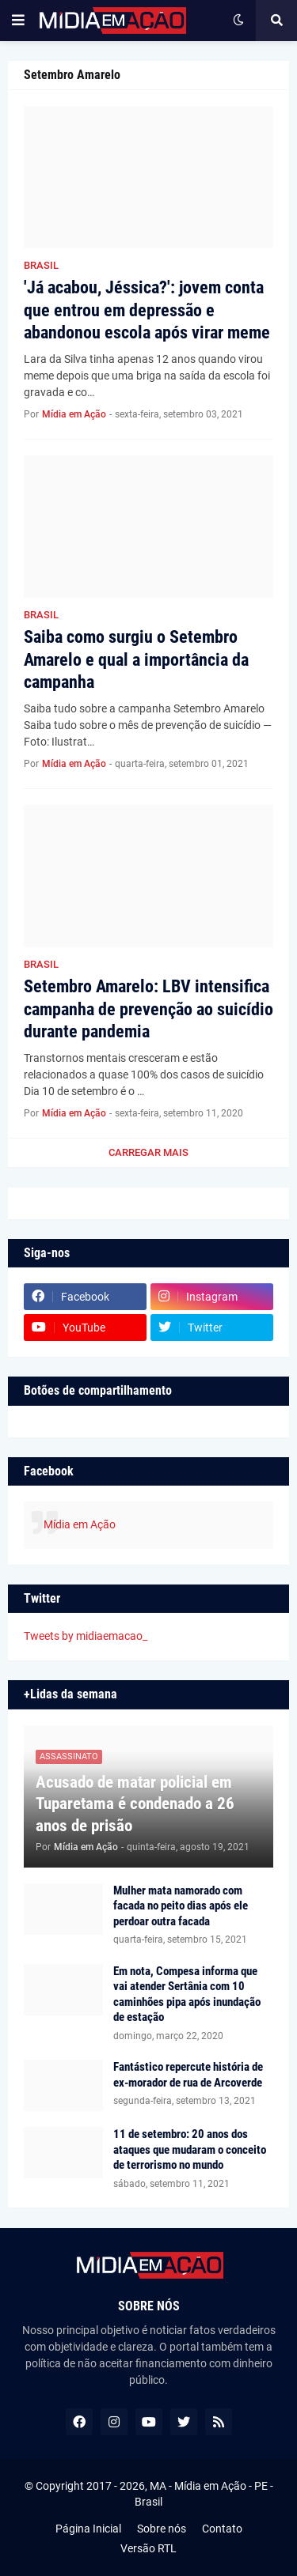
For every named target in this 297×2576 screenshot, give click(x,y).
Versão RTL (148, 2548)
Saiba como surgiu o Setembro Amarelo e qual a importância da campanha (136, 659)
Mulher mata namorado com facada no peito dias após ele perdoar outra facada (180, 1905)
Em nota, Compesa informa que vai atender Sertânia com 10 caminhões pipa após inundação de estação (187, 1994)
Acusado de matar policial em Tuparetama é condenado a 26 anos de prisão (135, 1804)
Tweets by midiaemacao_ (85, 1636)
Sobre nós (161, 2528)
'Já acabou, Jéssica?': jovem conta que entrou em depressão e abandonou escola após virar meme (147, 310)
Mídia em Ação (80, 1524)
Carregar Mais (148, 1152)
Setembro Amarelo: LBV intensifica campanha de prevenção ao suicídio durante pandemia (148, 1008)
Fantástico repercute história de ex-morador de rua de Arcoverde (188, 2075)
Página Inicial (88, 2528)
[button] (18, 20)
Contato (222, 2528)
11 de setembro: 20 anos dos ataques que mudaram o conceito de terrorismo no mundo (189, 2149)
